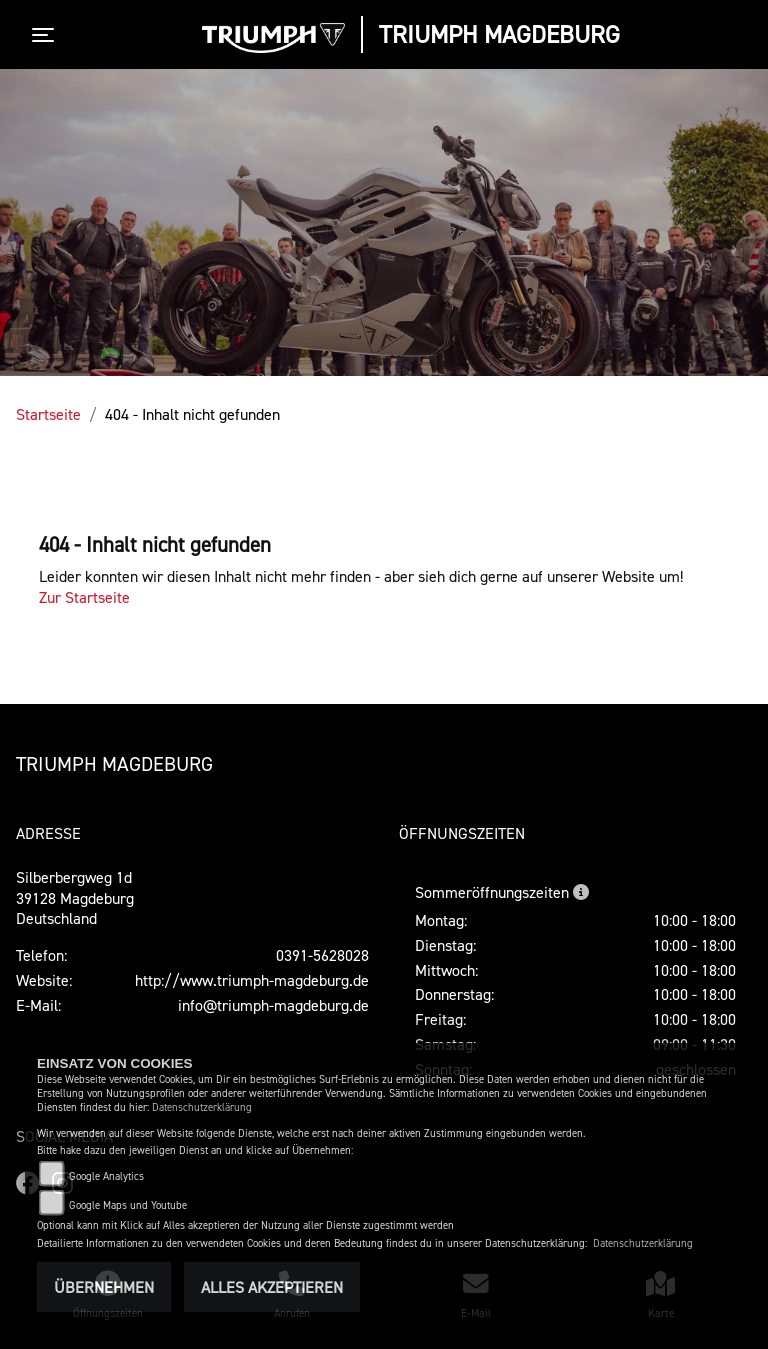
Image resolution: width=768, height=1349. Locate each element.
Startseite (48, 414)
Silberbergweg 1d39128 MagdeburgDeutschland (75, 898)
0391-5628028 (322, 955)
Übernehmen (104, 1287)
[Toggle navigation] (47, 35)
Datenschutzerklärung (202, 1107)
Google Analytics (106, 1176)
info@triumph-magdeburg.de (273, 1005)
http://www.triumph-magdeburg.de (252, 980)
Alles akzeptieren (272, 1287)
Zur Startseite (84, 597)
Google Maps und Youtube (128, 1205)
